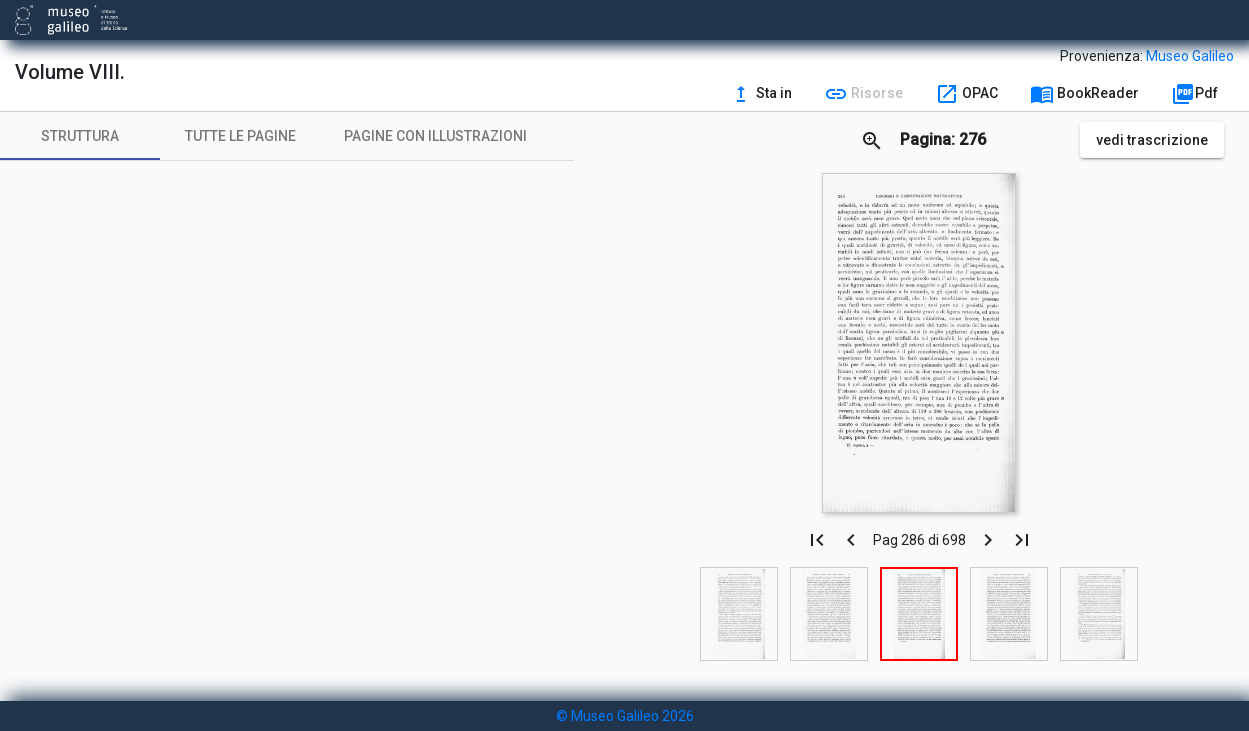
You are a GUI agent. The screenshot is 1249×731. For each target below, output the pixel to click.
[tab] (80, 136)
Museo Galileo (1190, 56)
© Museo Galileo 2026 (625, 716)
